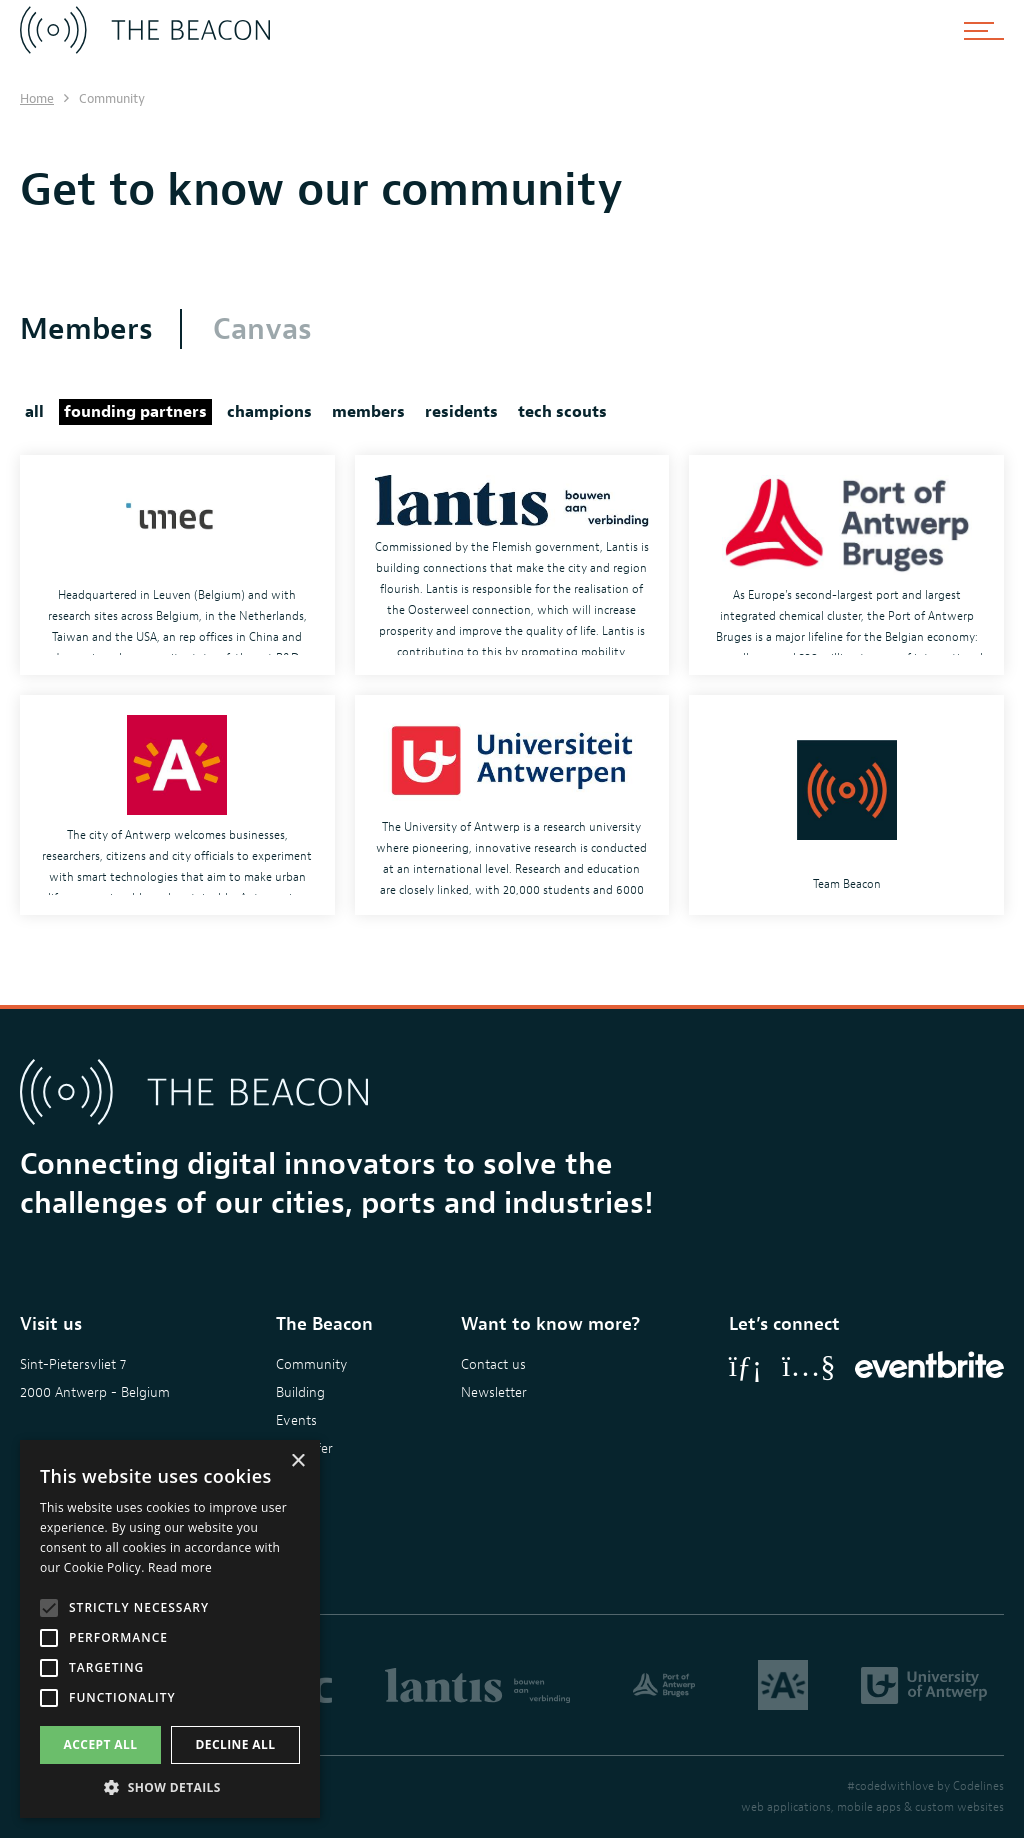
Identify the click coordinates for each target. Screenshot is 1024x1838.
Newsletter (494, 1392)
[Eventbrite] (929, 1366)
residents (461, 412)
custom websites (959, 1807)
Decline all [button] (236, 1744)
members (368, 412)
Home (37, 98)
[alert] (170, 1629)
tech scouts (562, 412)
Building (300, 1392)
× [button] (297, 1461)
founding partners (135, 412)
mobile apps (869, 1807)
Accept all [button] (101, 1744)
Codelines (978, 1786)
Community (311, 1364)
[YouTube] (808, 1366)
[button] (170, 1787)
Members (86, 329)
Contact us (493, 1364)
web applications (786, 1807)
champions (269, 412)
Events (296, 1420)
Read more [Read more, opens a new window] (180, 1567)
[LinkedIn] (745, 1366)
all (34, 412)
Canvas (262, 329)
